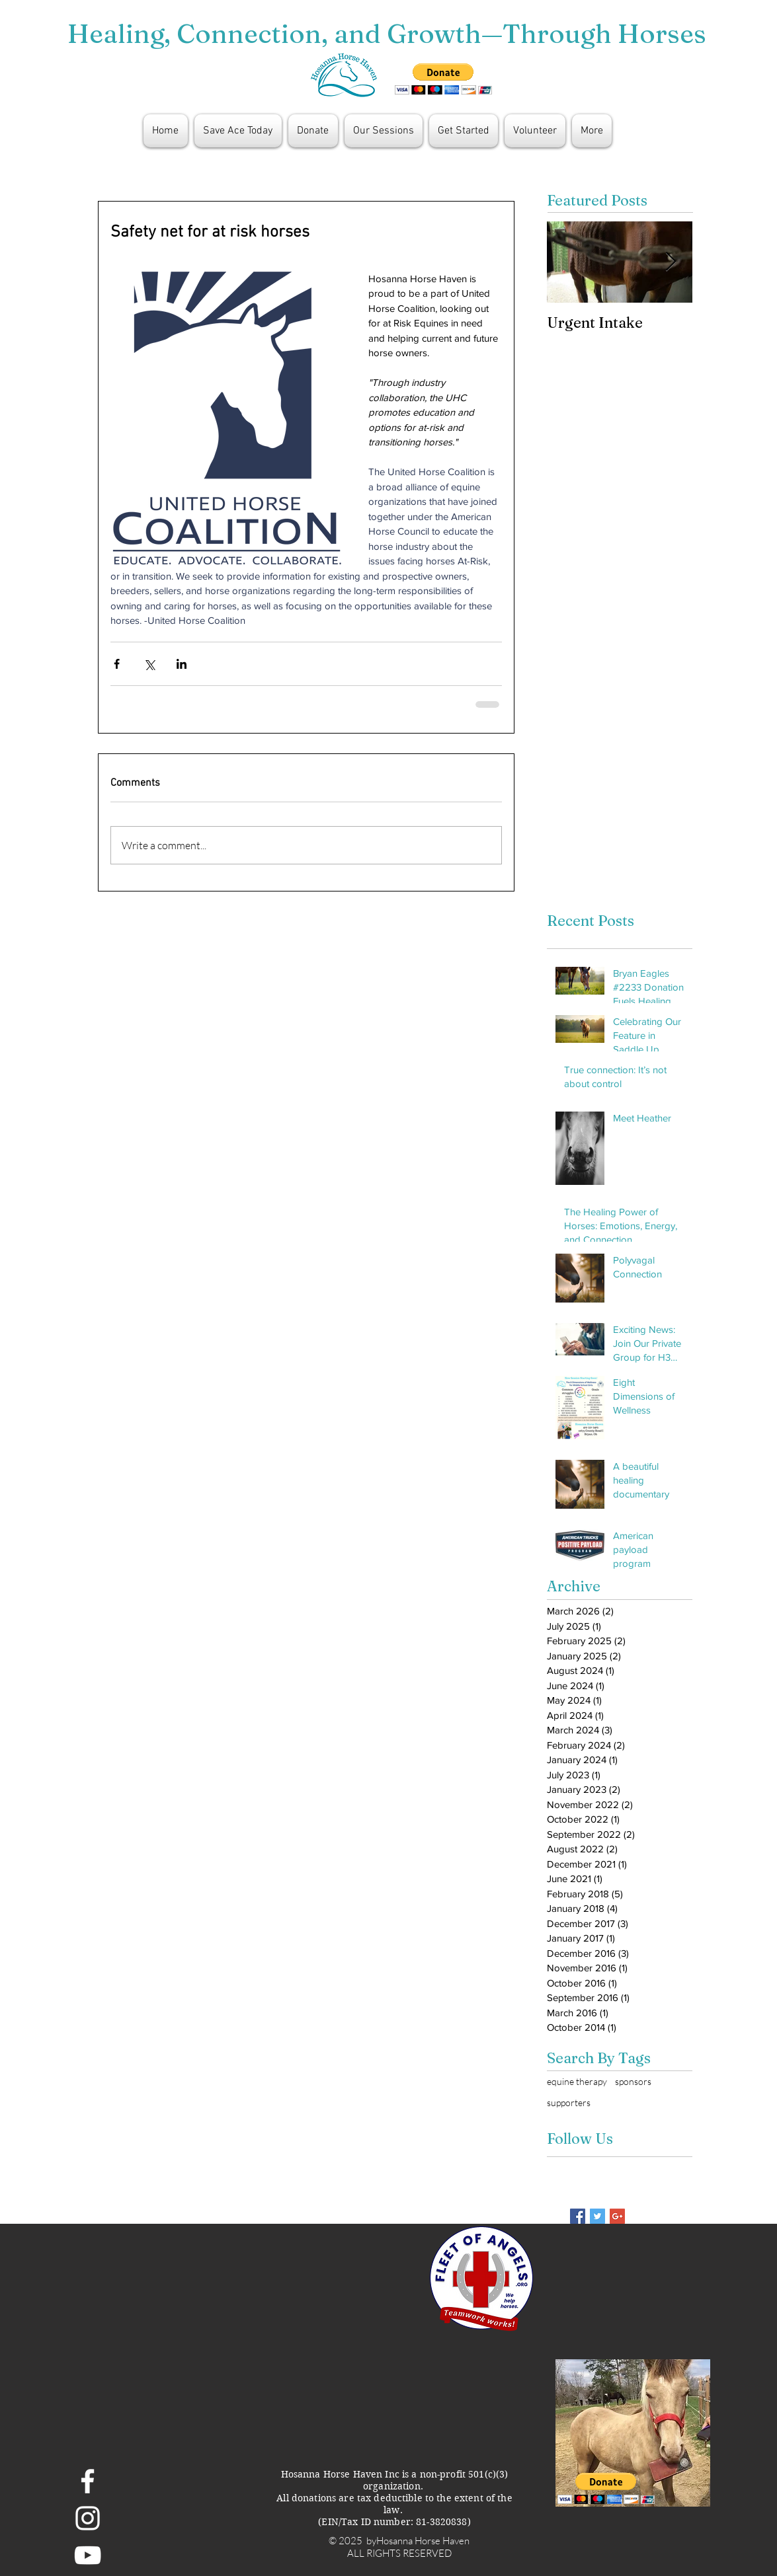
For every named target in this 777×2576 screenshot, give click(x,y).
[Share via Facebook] (116, 664)
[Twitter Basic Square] (597, 2216)
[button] (443, 79)
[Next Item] (671, 262)
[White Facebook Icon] (87, 2481)
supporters (569, 2102)
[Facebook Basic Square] (577, 2216)
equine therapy (577, 2081)
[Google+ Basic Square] (617, 2216)
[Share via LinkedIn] (181, 664)
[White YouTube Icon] (87, 2555)
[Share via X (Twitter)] (149, 664)
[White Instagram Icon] (87, 2518)
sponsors (633, 2081)
